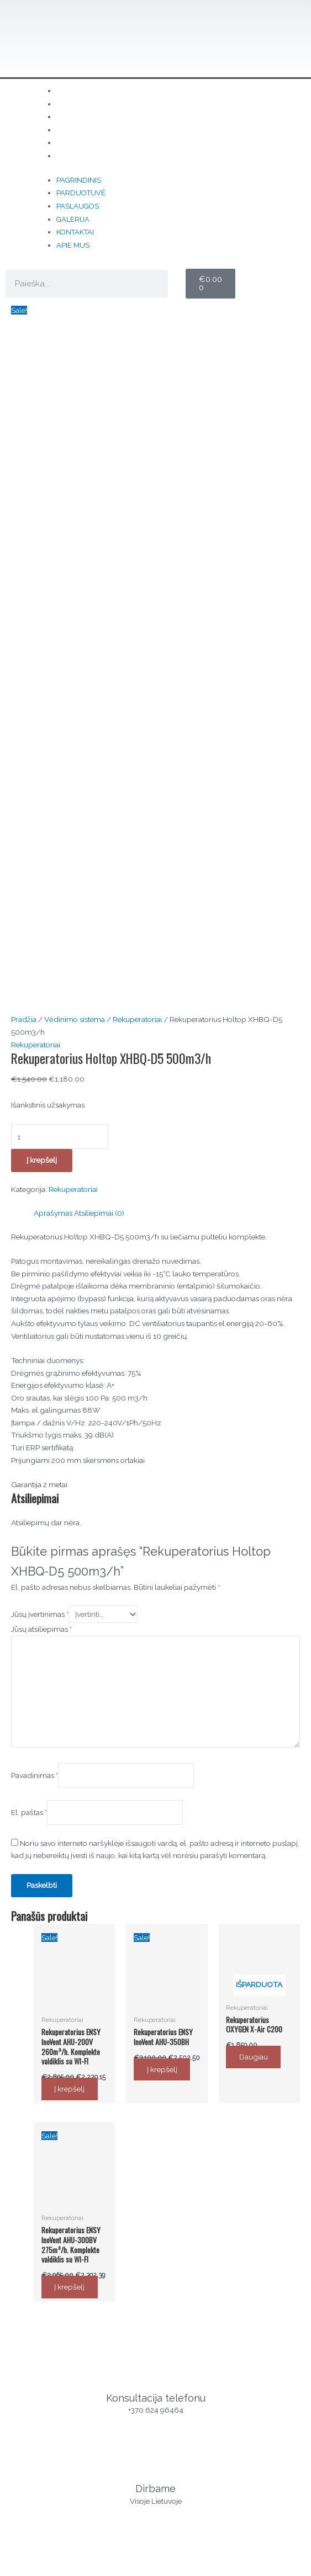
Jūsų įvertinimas (39, 1134)
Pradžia (23, 539)
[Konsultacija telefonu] (155, 1884)
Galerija (72, 219)
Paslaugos (77, 206)
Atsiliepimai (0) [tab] (99, 732)
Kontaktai (75, 232)
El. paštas (29, 1332)
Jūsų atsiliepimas (41, 1148)
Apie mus (90, 156)
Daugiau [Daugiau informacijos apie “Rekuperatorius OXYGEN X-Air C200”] (255, 1576)
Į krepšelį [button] (72, 1608)
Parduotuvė (81, 193)
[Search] (154, 283)
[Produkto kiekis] (59, 657)
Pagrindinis (78, 180)
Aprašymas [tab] (53, 732)
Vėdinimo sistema (74, 539)
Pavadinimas (34, 1295)
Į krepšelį (42, 680)
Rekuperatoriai (137, 539)
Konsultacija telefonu (155, 1917)
